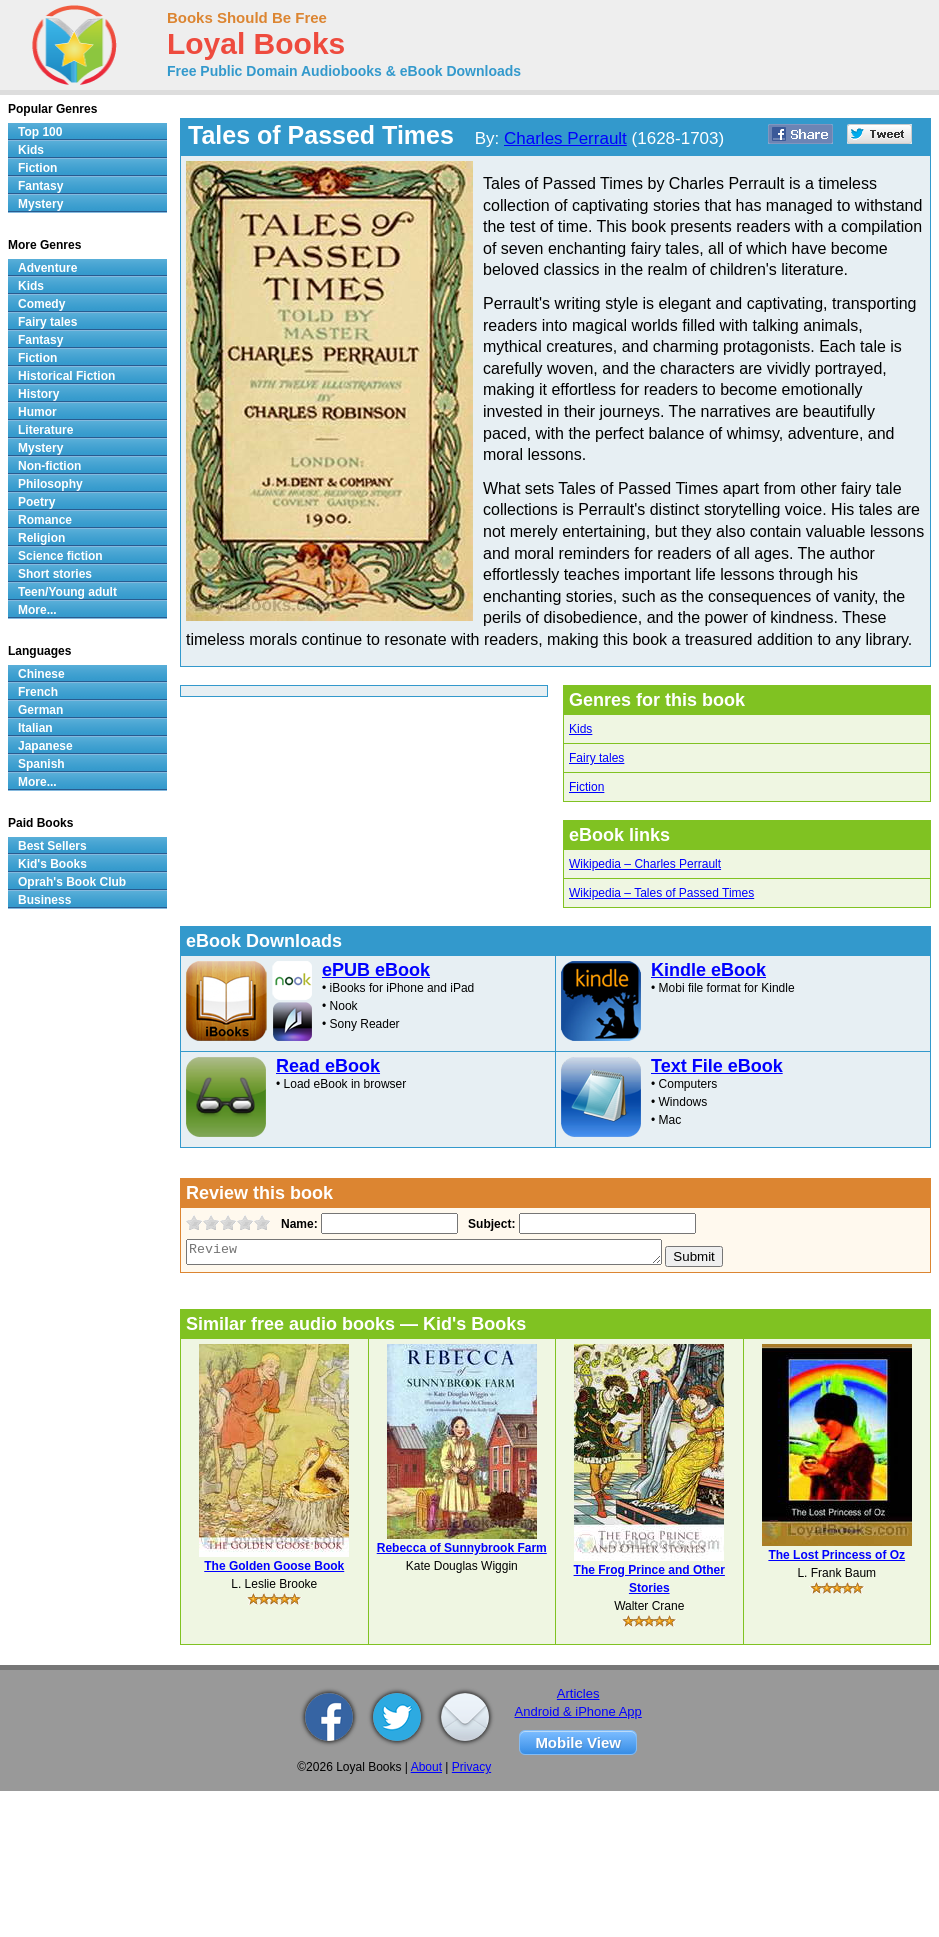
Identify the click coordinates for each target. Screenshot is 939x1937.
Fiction (586, 787)
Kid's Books (52, 864)
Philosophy (50, 484)
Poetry (36, 502)
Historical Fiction (66, 376)
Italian (35, 728)
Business (44, 900)
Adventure (47, 268)
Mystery (40, 204)
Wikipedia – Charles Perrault (645, 864)
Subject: (489, 1224)
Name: (297, 1224)
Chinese (41, 674)
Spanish (41, 764)
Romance (45, 520)
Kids (580, 729)
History (38, 394)
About (426, 1767)
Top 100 (40, 132)
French (38, 692)
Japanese (45, 746)
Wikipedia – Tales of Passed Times (661, 893)
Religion (41, 538)
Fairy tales (596, 758)
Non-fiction (49, 466)
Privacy (471, 1767)
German (40, 710)
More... (37, 610)
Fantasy (40, 186)
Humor (37, 412)
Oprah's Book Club (72, 882)
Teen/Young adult (67, 592)
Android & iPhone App (578, 1711)
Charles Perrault (565, 138)
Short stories (55, 574)
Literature (45, 430)
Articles (578, 1693)
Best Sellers (52, 846)
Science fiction (60, 556)
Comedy (41, 304)
